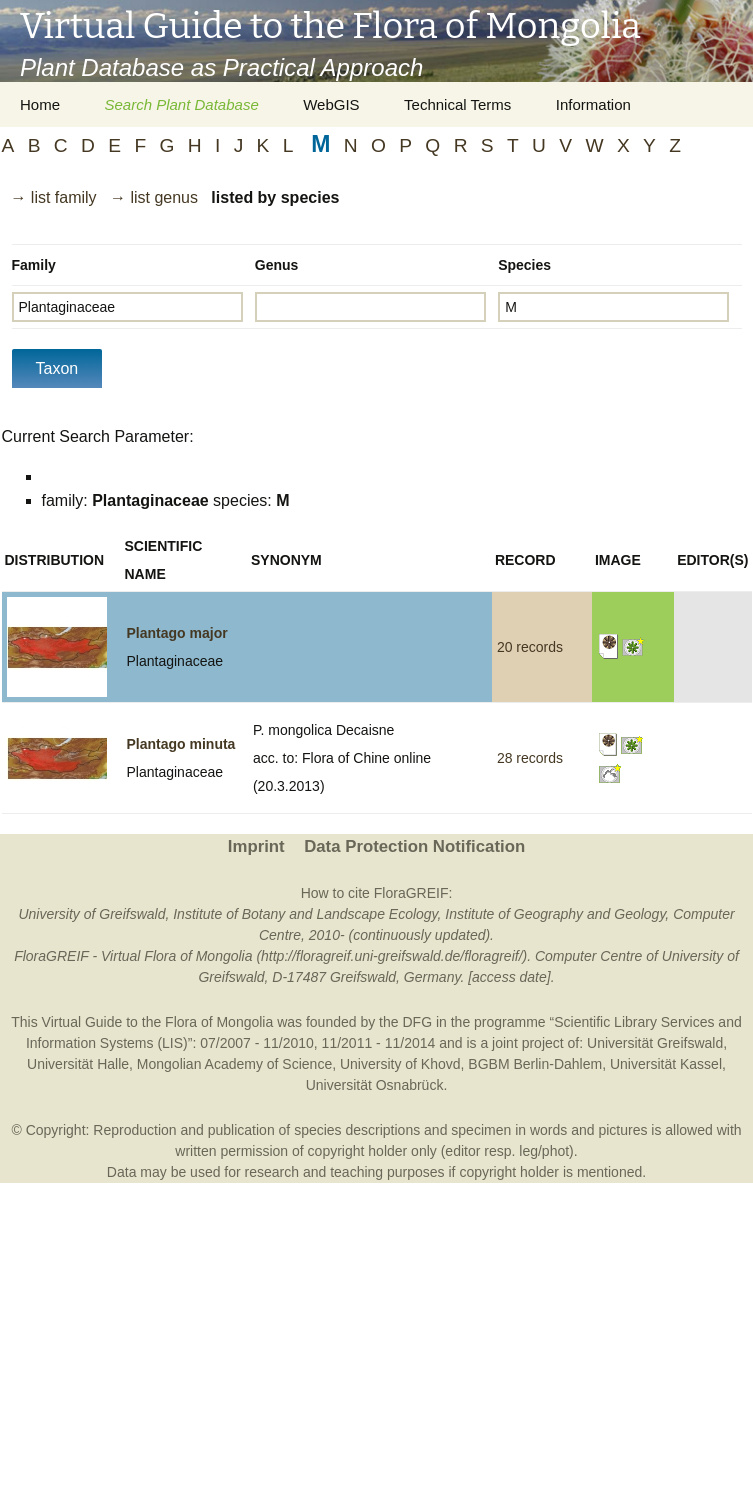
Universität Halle (78, 1064)
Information (593, 104)
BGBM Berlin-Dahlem (535, 1064)
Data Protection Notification (414, 846)
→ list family (53, 197)
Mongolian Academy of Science (234, 1064)
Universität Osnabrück (375, 1085)
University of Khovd (400, 1064)
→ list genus (154, 197)
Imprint (256, 846)
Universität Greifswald (655, 1043)
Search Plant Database (181, 104)
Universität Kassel (666, 1064)
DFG (417, 1022)
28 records (530, 758)
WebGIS (331, 104)
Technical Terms (457, 104)
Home (40, 104)
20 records (530, 647)
